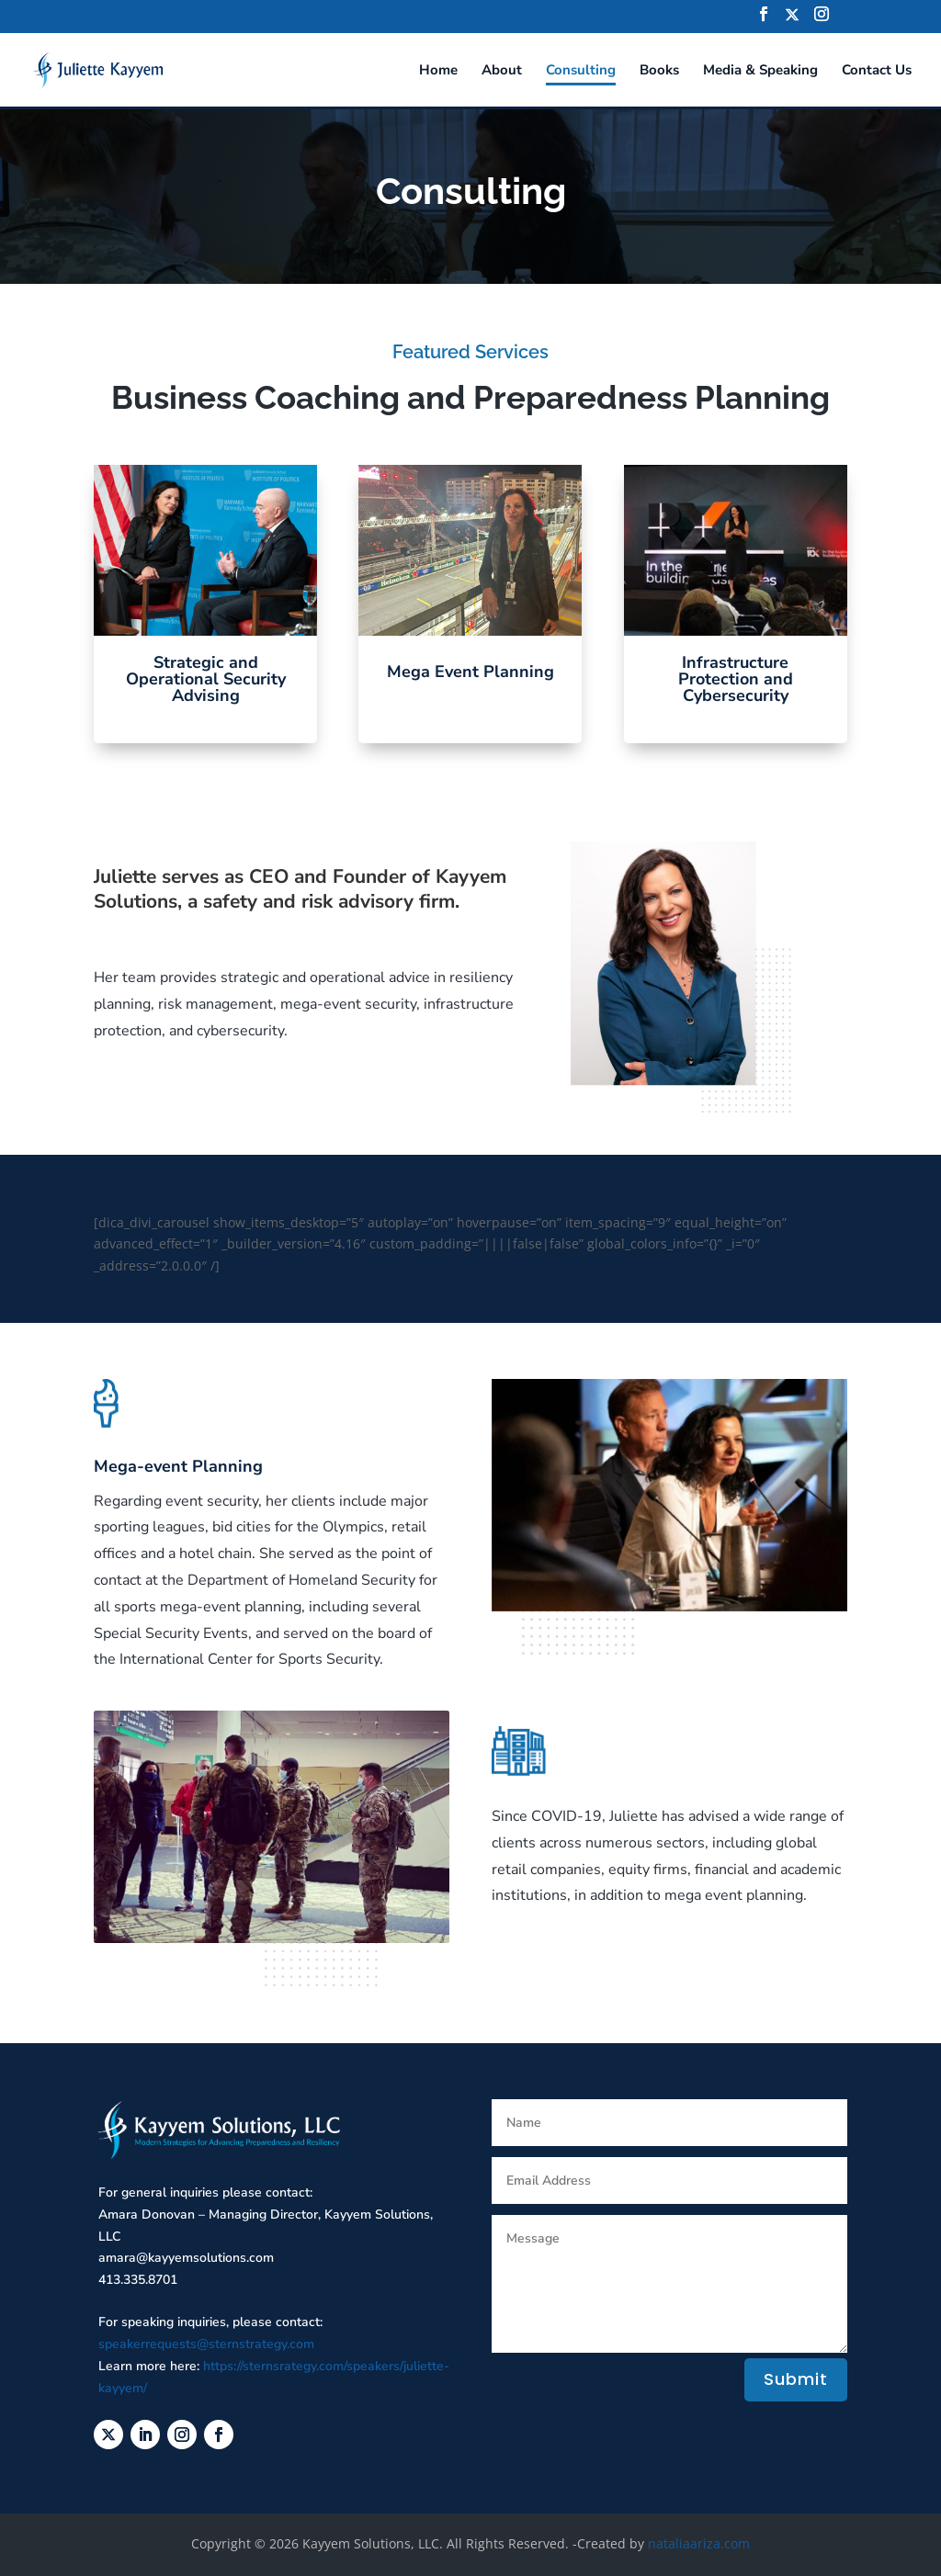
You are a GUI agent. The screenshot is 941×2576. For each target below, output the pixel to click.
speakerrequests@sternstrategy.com (206, 2344)
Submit (796, 2378)
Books (659, 71)
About (502, 71)
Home (438, 71)
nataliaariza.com (699, 2543)
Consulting (581, 71)
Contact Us (877, 71)
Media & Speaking (760, 71)
